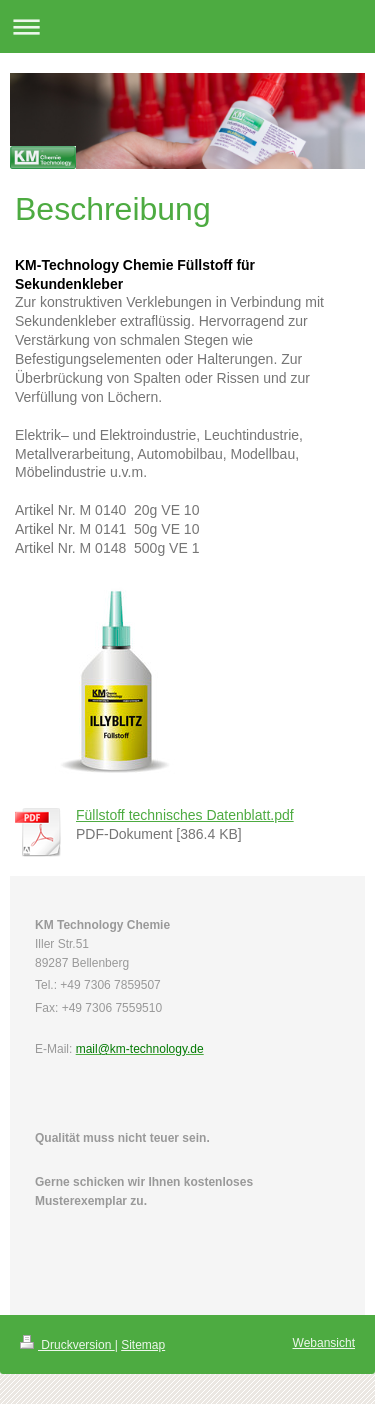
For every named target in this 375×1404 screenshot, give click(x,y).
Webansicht (324, 1343)
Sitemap (143, 1345)
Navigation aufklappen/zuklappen (187, 26)
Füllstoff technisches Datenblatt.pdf (185, 815)
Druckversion (67, 1345)
